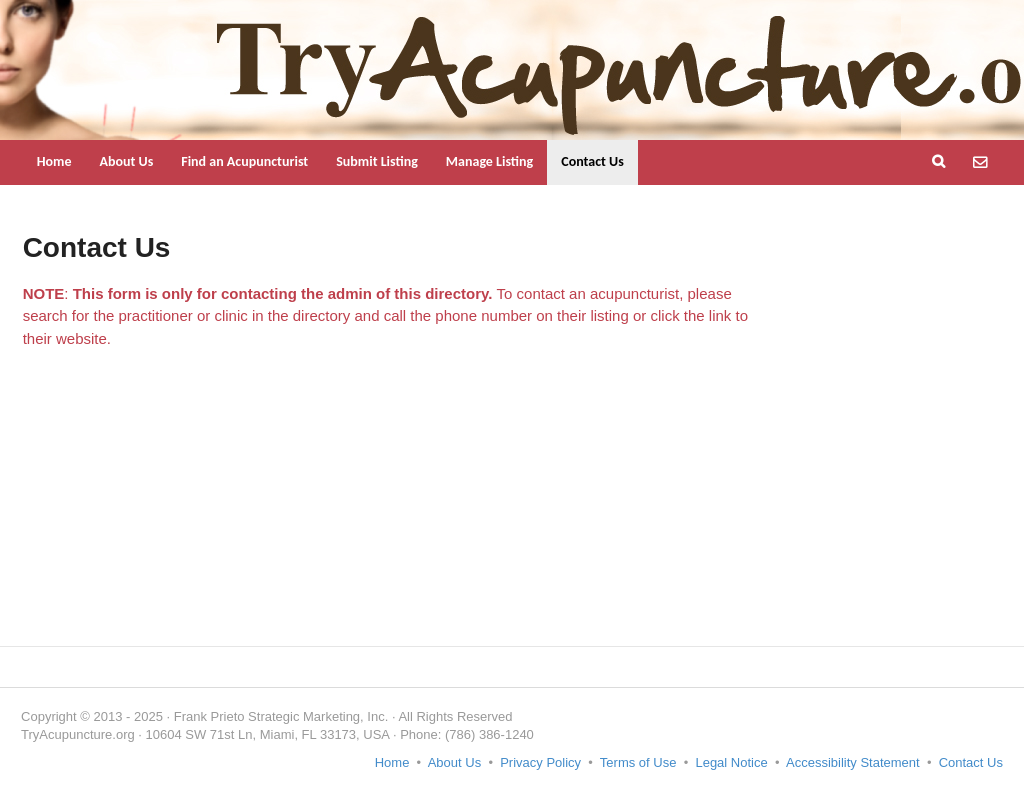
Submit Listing (377, 161)
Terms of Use (638, 762)
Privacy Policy (540, 762)
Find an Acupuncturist (244, 161)
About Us (126, 161)
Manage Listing (489, 161)
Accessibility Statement (853, 762)
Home (54, 161)
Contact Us (592, 161)
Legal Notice (731, 762)
